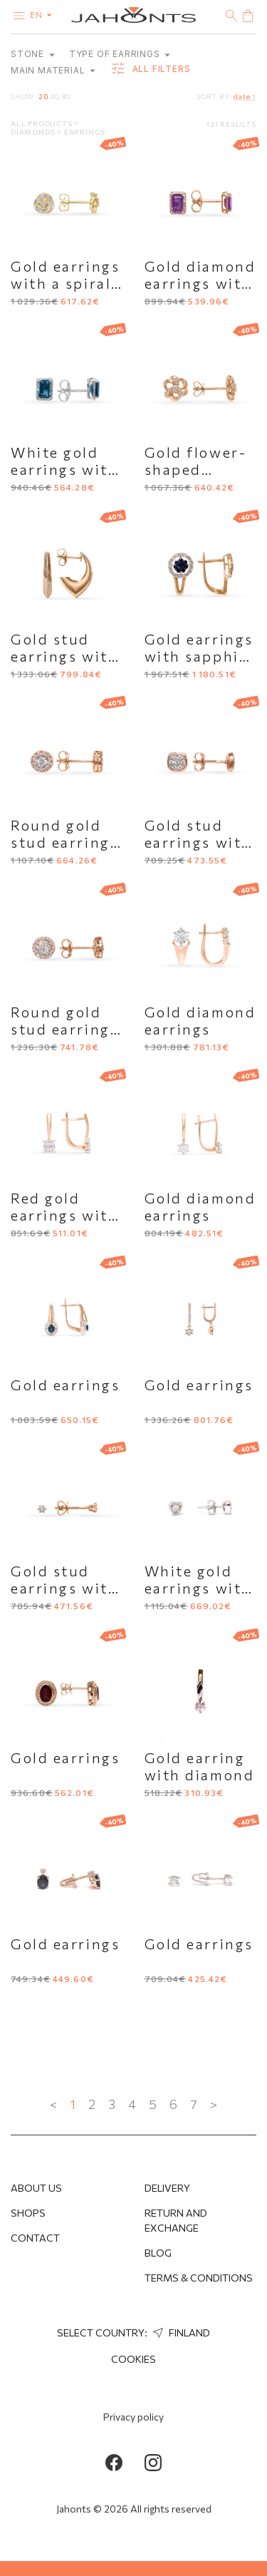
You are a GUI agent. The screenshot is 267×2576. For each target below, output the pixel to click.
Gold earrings (65, 1384)
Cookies (133, 2359)
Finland (180, 2332)
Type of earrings (120, 53)
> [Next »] (213, 2104)
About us (36, 2188)
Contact (35, 2238)
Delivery (167, 2188)
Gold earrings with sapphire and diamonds (200, 656)
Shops (28, 2213)
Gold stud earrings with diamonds (198, 842)
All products (42, 123)
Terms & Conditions (199, 2278)
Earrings (84, 132)
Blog (158, 2253)
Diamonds (34, 132)
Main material (53, 70)
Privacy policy (133, 2417)
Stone (33, 53)
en (44, 14)
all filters (150, 69)
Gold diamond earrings (200, 1020)
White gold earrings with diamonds (198, 1587)
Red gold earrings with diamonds (64, 1215)
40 (55, 96)
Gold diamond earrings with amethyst (200, 283)
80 (66, 96)
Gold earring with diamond (200, 1766)
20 (43, 96)
